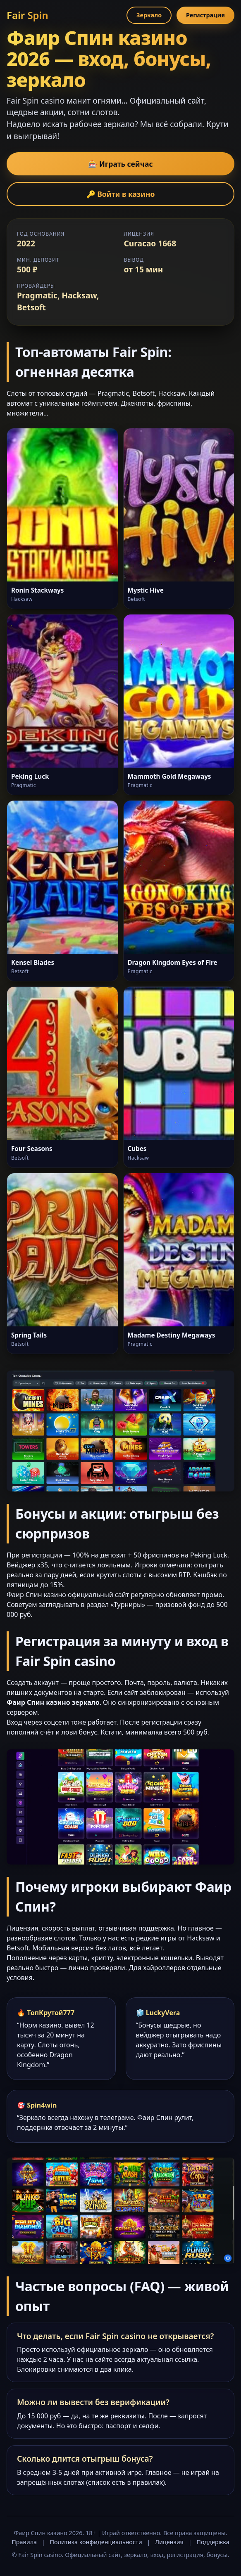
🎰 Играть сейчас (120, 164)
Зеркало (149, 15)
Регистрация (205, 15)
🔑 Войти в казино (120, 194)
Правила (24, 2542)
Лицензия (169, 2542)
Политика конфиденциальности (96, 2542)
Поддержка (212, 2542)
